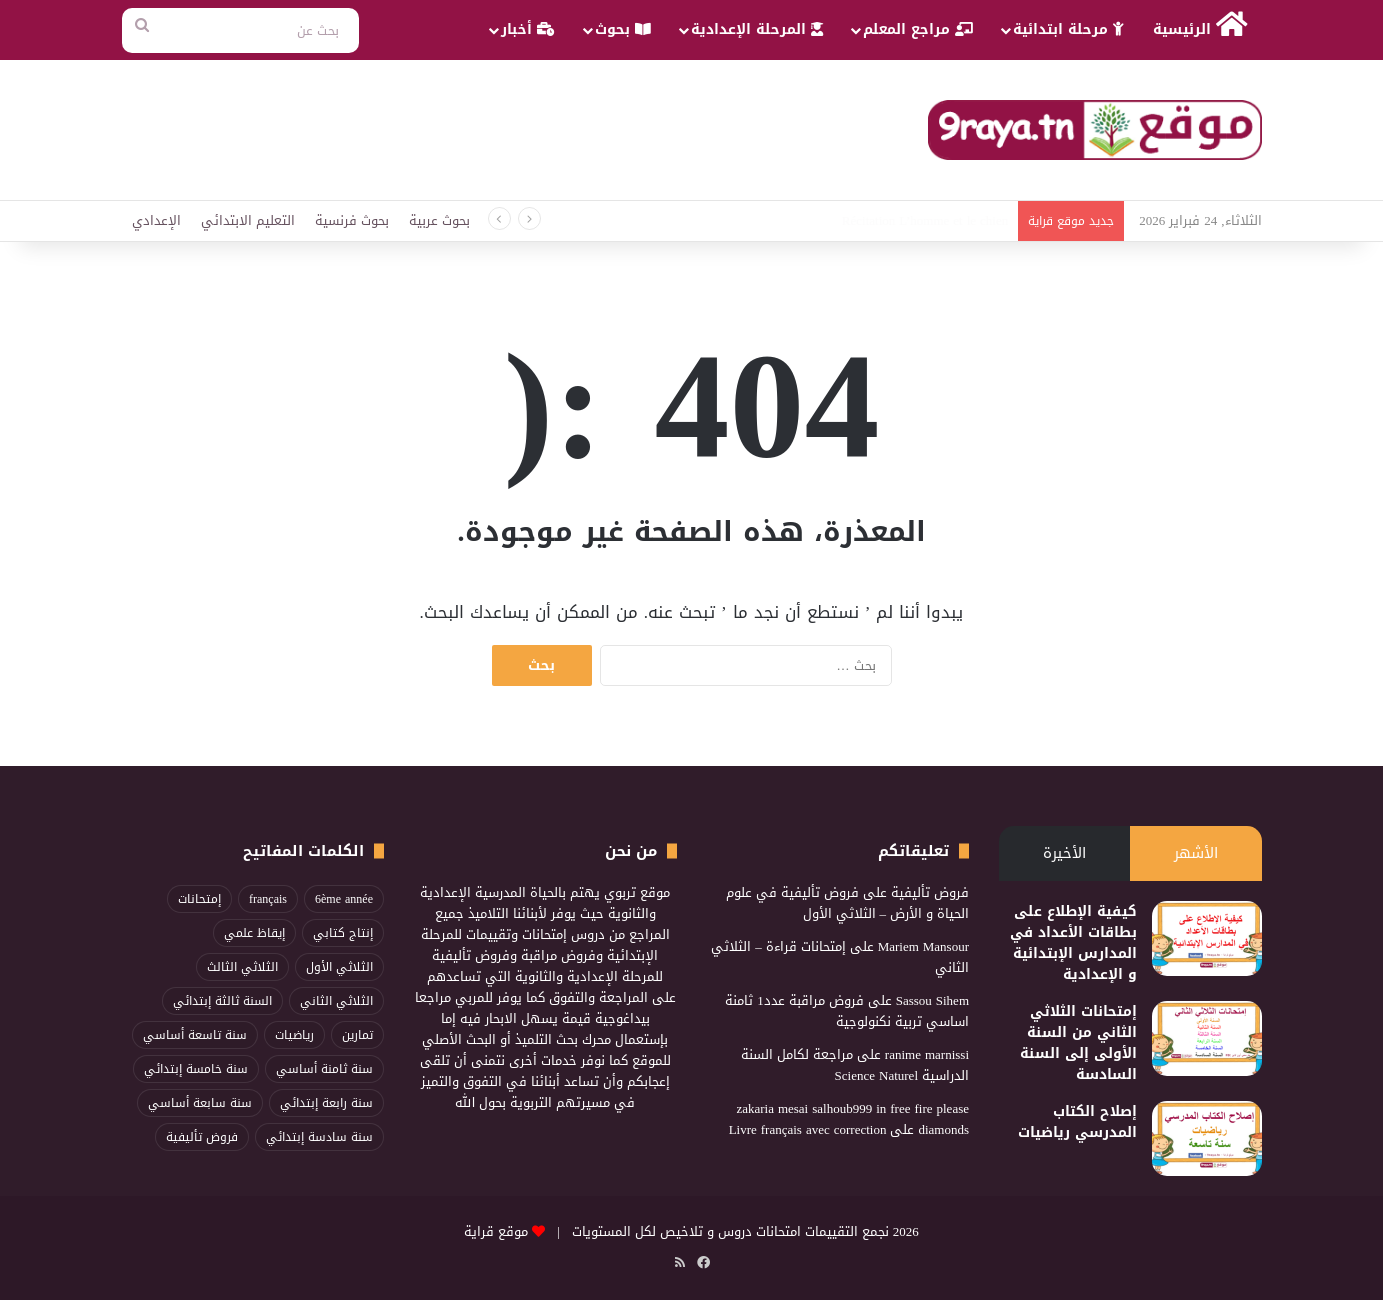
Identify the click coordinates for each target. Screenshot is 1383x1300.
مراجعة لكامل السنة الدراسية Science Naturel (855, 1065)
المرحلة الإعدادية (757, 29)
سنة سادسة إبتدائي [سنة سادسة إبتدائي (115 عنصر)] (319, 1137)
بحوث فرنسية (352, 220)
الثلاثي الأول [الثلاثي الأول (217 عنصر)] (339, 967)
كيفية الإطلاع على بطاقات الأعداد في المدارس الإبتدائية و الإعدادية (1073, 943)
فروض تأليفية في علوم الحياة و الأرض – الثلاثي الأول (847, 903)
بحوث (623, 29)
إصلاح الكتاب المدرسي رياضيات (1077, 1122)
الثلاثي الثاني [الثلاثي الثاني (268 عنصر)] (336, 1001)
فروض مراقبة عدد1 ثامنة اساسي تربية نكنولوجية (847, 1011)
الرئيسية (1200, 26)
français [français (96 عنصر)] (268, 899)
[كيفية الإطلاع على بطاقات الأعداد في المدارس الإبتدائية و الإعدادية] (1207, 938)
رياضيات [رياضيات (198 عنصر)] (294, 1035)
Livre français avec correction (808, 1129)
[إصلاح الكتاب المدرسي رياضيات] (1207, 1138)
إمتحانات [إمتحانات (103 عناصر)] (199, 899)
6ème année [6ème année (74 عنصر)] (344, 899)
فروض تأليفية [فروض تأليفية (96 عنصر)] (202, 1137)
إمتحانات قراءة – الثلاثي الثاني (840, 957)
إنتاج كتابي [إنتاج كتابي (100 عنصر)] (343, 933)
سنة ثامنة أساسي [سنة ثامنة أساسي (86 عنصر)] (324, 1069)
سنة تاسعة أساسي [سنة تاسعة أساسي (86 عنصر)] (195, 1035)
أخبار (528, 29)
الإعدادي (156, 220)
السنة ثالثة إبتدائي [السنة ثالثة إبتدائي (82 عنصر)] (222, 1001)
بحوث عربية (439, 220)
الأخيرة (1064, 853)
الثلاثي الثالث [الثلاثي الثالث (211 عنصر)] (242, 967)
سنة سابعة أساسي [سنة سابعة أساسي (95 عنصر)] (200, 1103)
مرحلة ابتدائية (1068, 29)
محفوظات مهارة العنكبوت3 (933, 220)
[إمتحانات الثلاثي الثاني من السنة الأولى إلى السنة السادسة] (1207, 1038)
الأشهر (1196, 853)
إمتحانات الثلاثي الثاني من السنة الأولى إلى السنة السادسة (1078, 1043)
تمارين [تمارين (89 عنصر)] (357, 1035)
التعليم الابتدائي (248, 220)
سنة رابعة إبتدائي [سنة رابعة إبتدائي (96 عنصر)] (326, 1103)
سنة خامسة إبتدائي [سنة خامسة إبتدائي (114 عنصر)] (196, 1069)
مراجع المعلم (918, 29)
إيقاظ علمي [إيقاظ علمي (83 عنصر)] (254, 933)
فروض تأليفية (930, 892)
